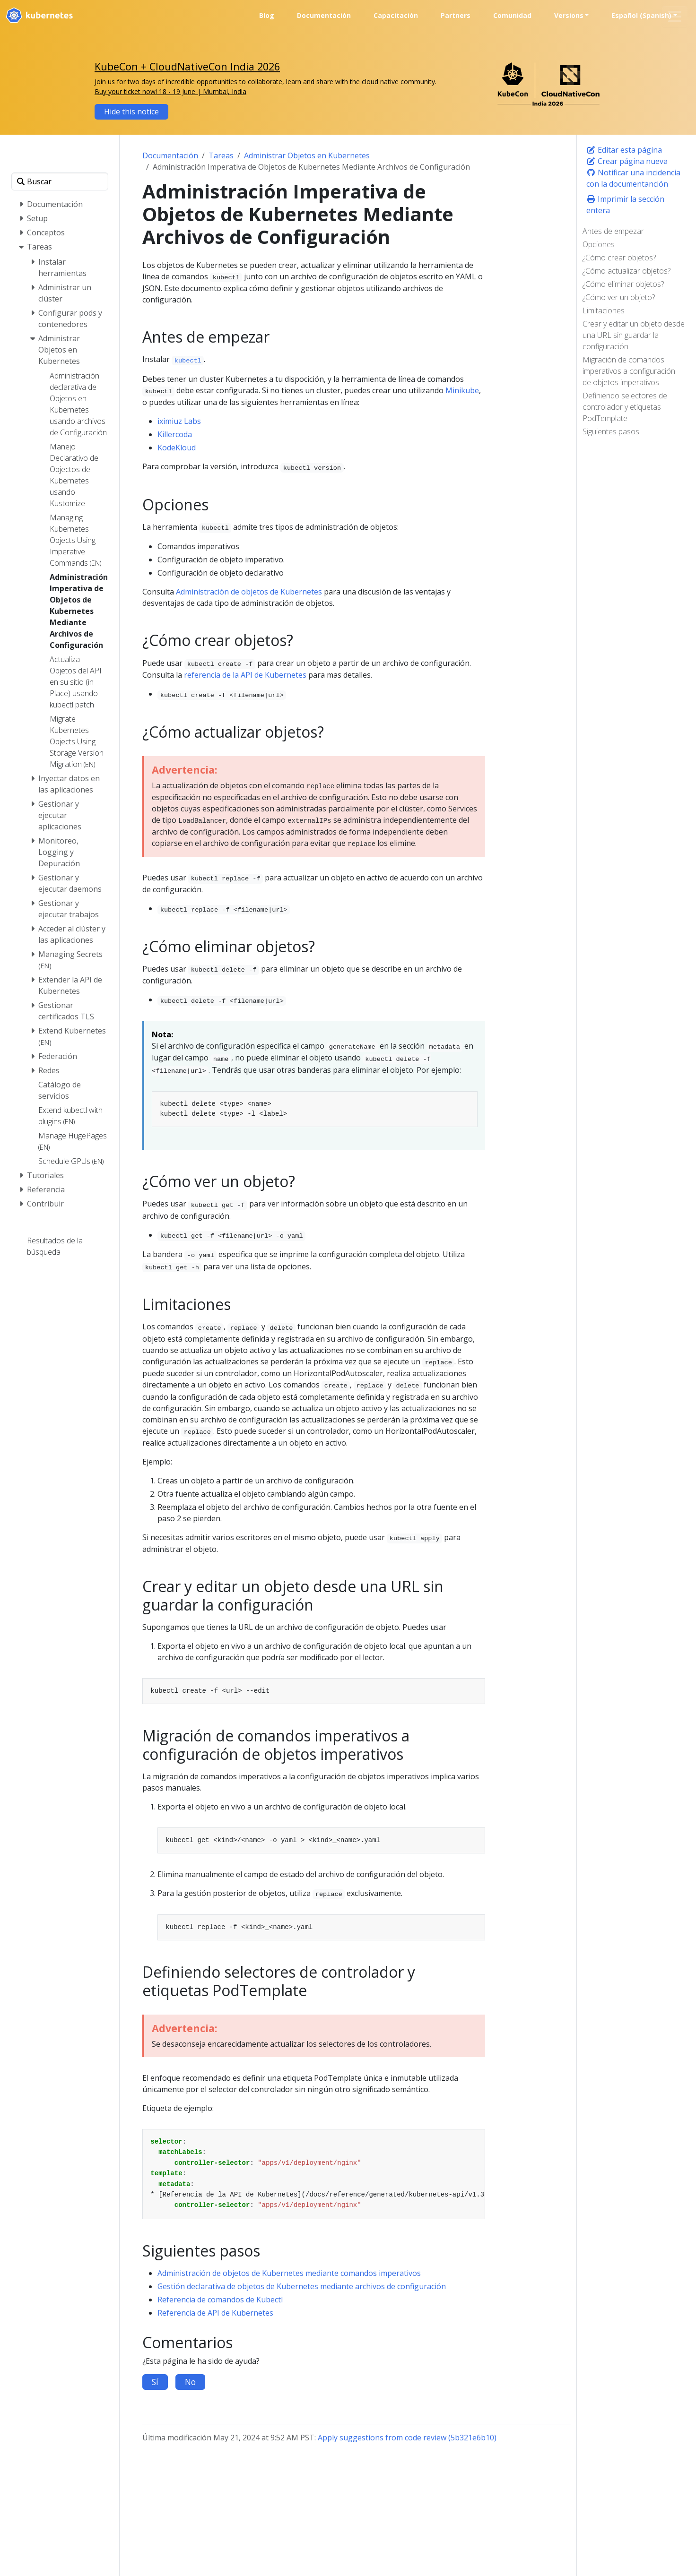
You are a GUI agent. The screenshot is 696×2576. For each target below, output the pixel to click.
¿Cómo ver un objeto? (619, 297)
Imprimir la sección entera (625, 204)
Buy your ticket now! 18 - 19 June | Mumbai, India (170, 91)
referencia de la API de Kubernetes (245, 675)
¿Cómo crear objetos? (619, 257)
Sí (155, 2381)
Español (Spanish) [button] (641, 15)
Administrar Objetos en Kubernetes (307, 155)
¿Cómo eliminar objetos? (623, 284)
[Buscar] (59, 181)
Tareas (221, 155)
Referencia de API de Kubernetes (215, 2313)
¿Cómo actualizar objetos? (626, 271)
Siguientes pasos (611, 431)
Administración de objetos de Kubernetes (249, 591)
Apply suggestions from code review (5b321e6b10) (407, 2437)
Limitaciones (604, 310)
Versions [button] (568, 15)
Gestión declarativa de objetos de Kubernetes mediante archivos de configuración (301, 2286)
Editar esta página (624, 150)
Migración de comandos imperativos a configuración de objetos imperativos (629, 371)
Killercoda (174, 434)
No (190, 2381)
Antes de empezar (613, 231)
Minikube (462, 390)
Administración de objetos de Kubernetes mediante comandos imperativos (289, 2273)
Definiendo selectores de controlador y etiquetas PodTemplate (625, 406)
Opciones (599, 244)
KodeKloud (176, 447)
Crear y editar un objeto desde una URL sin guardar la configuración (634, 335)
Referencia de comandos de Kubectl (220, 2299)
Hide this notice (131, 111)
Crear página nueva (627, 161)
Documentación (170, 155)
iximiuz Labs (179, 421)
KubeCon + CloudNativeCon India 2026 (187, 66)
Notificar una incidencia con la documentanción (633, 178)
